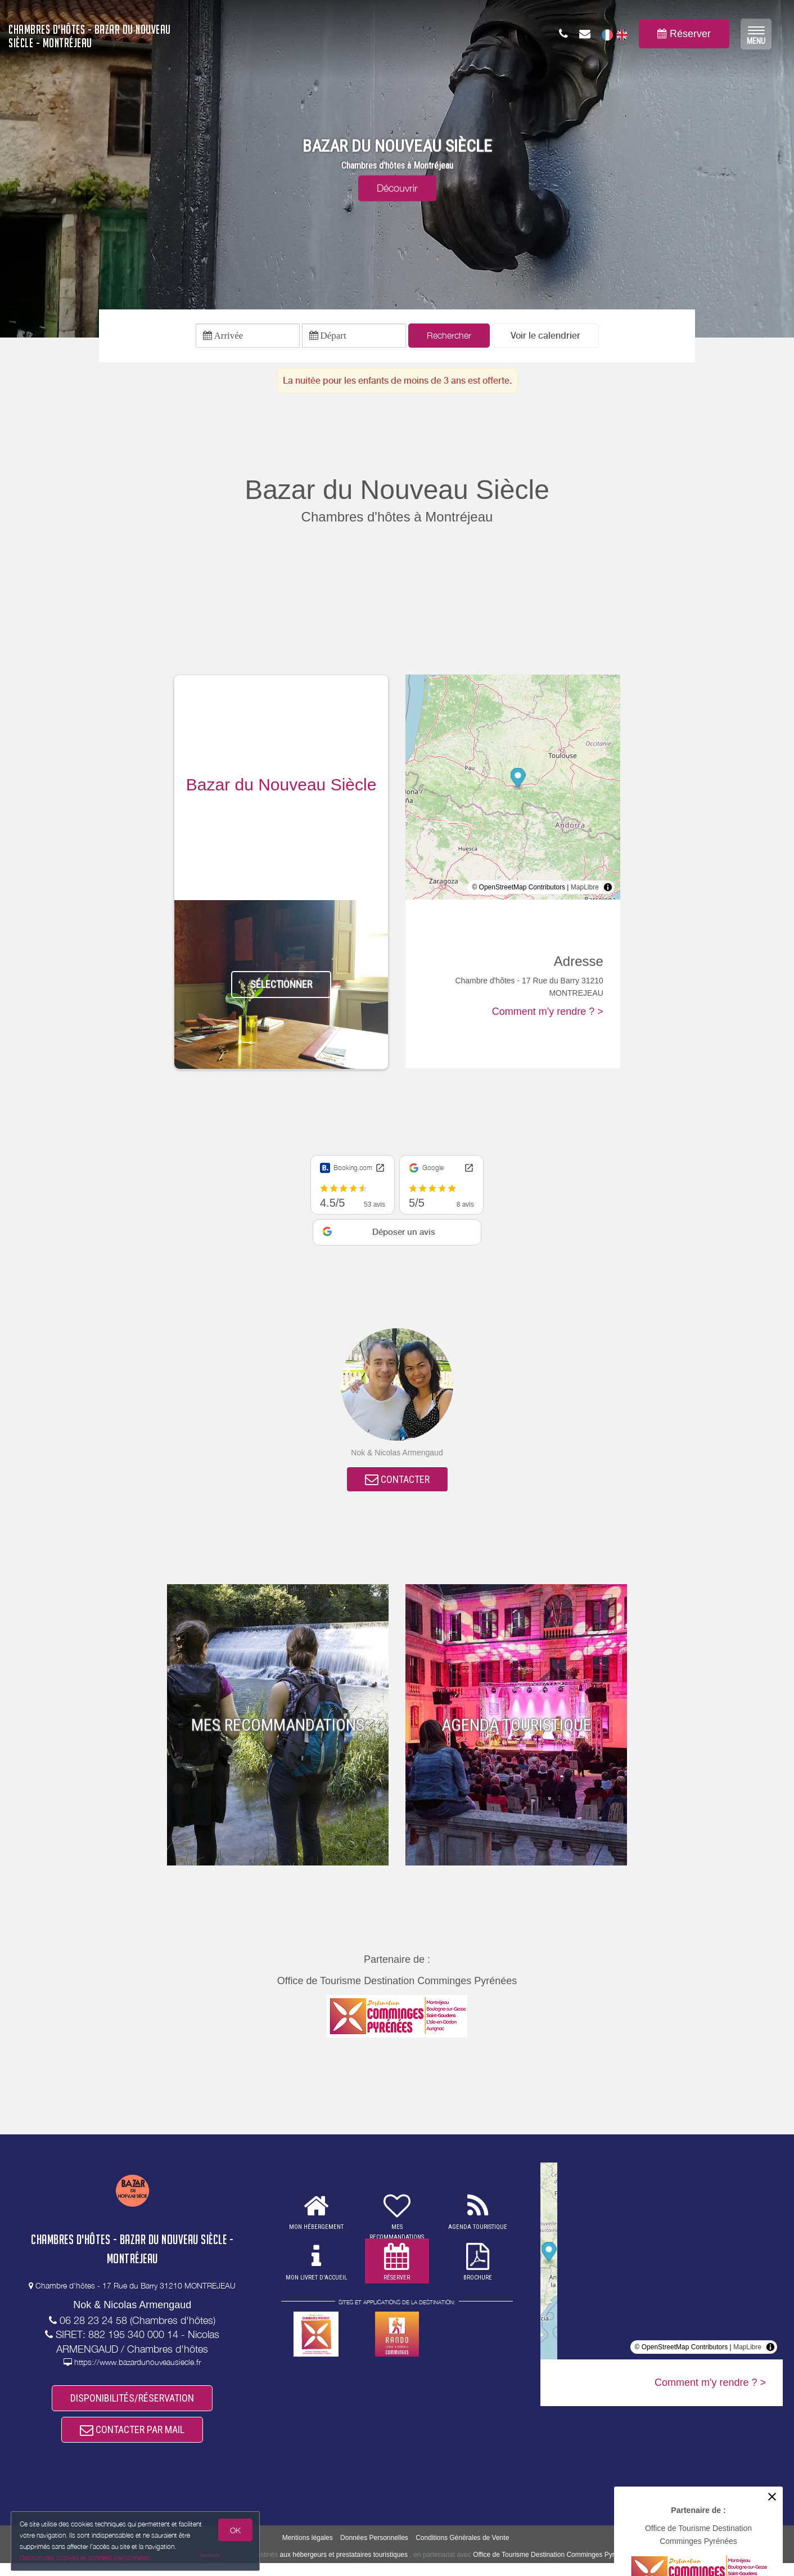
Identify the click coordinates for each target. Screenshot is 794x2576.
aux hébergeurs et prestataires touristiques (344, 2567)
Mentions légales (307, 2551)
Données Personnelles (374, 2551)
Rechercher (449, 337)
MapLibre (585, 890)
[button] (545, 337)
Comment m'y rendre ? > (547, 1014)
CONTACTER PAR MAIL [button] (132, 2441)
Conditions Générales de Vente (462, 2551)
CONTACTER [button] (397, 1484)
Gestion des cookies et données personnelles (85, 2557)
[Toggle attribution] (608, 890)
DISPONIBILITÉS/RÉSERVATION (132, 2406)
